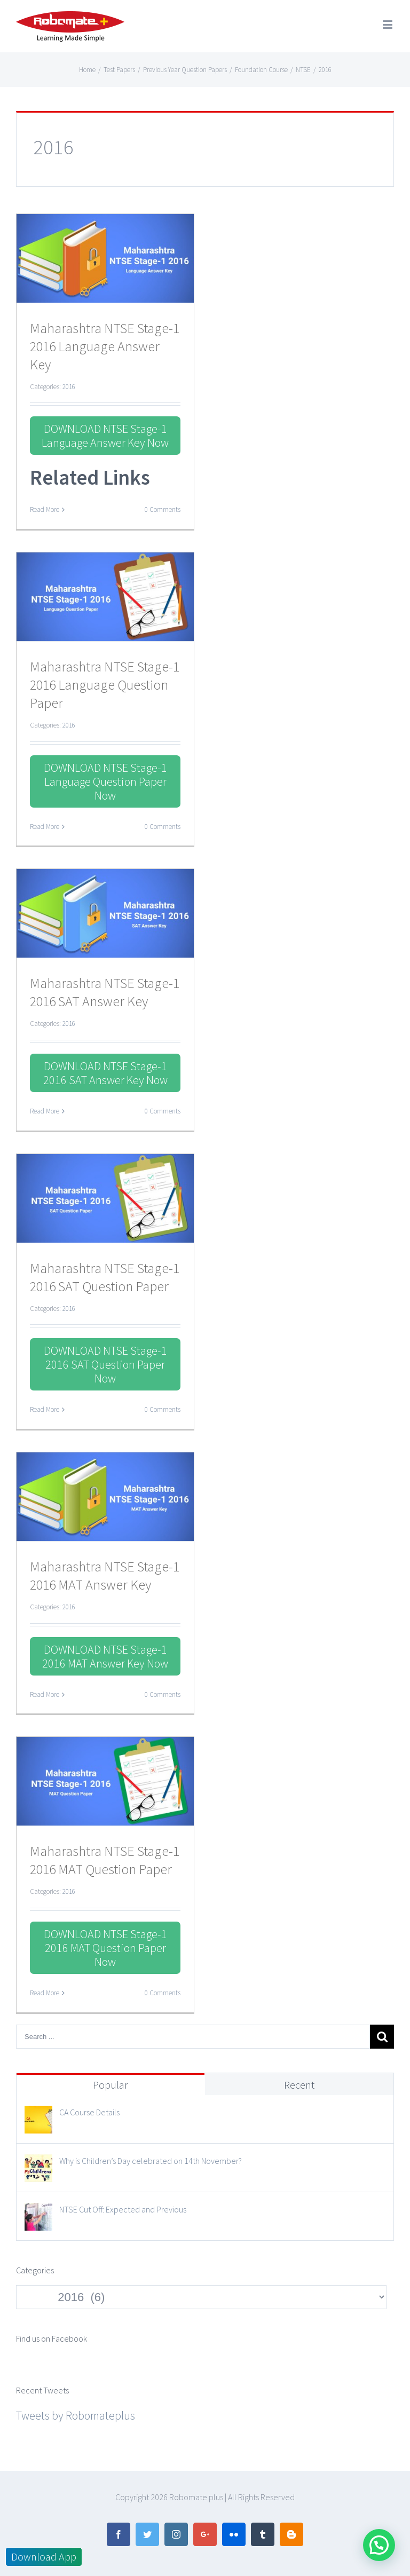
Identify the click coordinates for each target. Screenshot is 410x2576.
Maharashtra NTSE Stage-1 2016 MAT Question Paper (104, 1860)
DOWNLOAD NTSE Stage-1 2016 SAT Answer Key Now (105, 1072)
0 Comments (162, 509)
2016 (68, 386)
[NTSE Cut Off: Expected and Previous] (38, 2212)
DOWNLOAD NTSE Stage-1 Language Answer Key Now (105, 435)
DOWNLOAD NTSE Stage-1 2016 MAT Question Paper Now (105, 1947)
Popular (110, 2084)
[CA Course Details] (38, 2115)
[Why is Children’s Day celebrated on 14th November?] (38, 2163)
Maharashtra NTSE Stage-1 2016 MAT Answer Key (104, 1575)
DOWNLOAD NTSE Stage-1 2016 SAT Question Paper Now (105, 1364)
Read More (44, 509)
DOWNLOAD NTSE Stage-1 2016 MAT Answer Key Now (105, 1656)
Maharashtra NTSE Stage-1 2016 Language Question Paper (104, 685)
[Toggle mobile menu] (388, 24)
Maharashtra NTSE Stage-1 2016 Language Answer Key (104, 346)
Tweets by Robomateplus (75, 2415)
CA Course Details (89, 2112)
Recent (299, 2084)
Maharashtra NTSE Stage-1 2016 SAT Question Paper (104, 1277)
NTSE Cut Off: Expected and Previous (122, 2209)
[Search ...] (193, 2037)
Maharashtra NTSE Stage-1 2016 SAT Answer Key (104, 992)
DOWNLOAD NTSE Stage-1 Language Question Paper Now (105, 781)
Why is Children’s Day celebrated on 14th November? (150, 2160)
